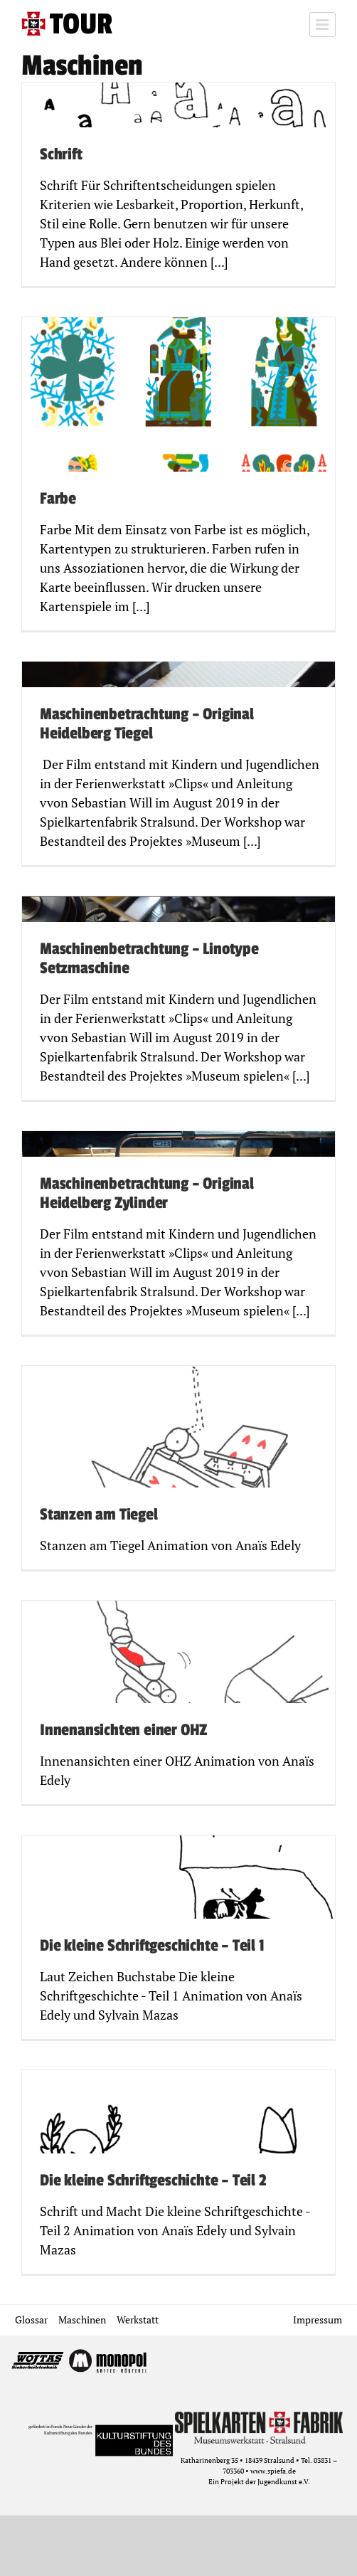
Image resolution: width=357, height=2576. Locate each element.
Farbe (58, 499)
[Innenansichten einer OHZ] (178, 1702)
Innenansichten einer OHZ (123, 1730)
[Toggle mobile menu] (322, 24)
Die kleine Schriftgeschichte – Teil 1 (152, 1946)
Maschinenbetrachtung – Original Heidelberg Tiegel (147, 724)
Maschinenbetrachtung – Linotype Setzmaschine (149, 959)
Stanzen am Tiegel (99, 1515)
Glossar (31, 2319)
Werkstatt (138, 2319)
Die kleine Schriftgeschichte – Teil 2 (153, 2180)
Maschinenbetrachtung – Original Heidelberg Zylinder (147, 1194)
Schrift (61, 154)
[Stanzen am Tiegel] (178, 1467)
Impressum (317, 2319)
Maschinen (82, 2319)
